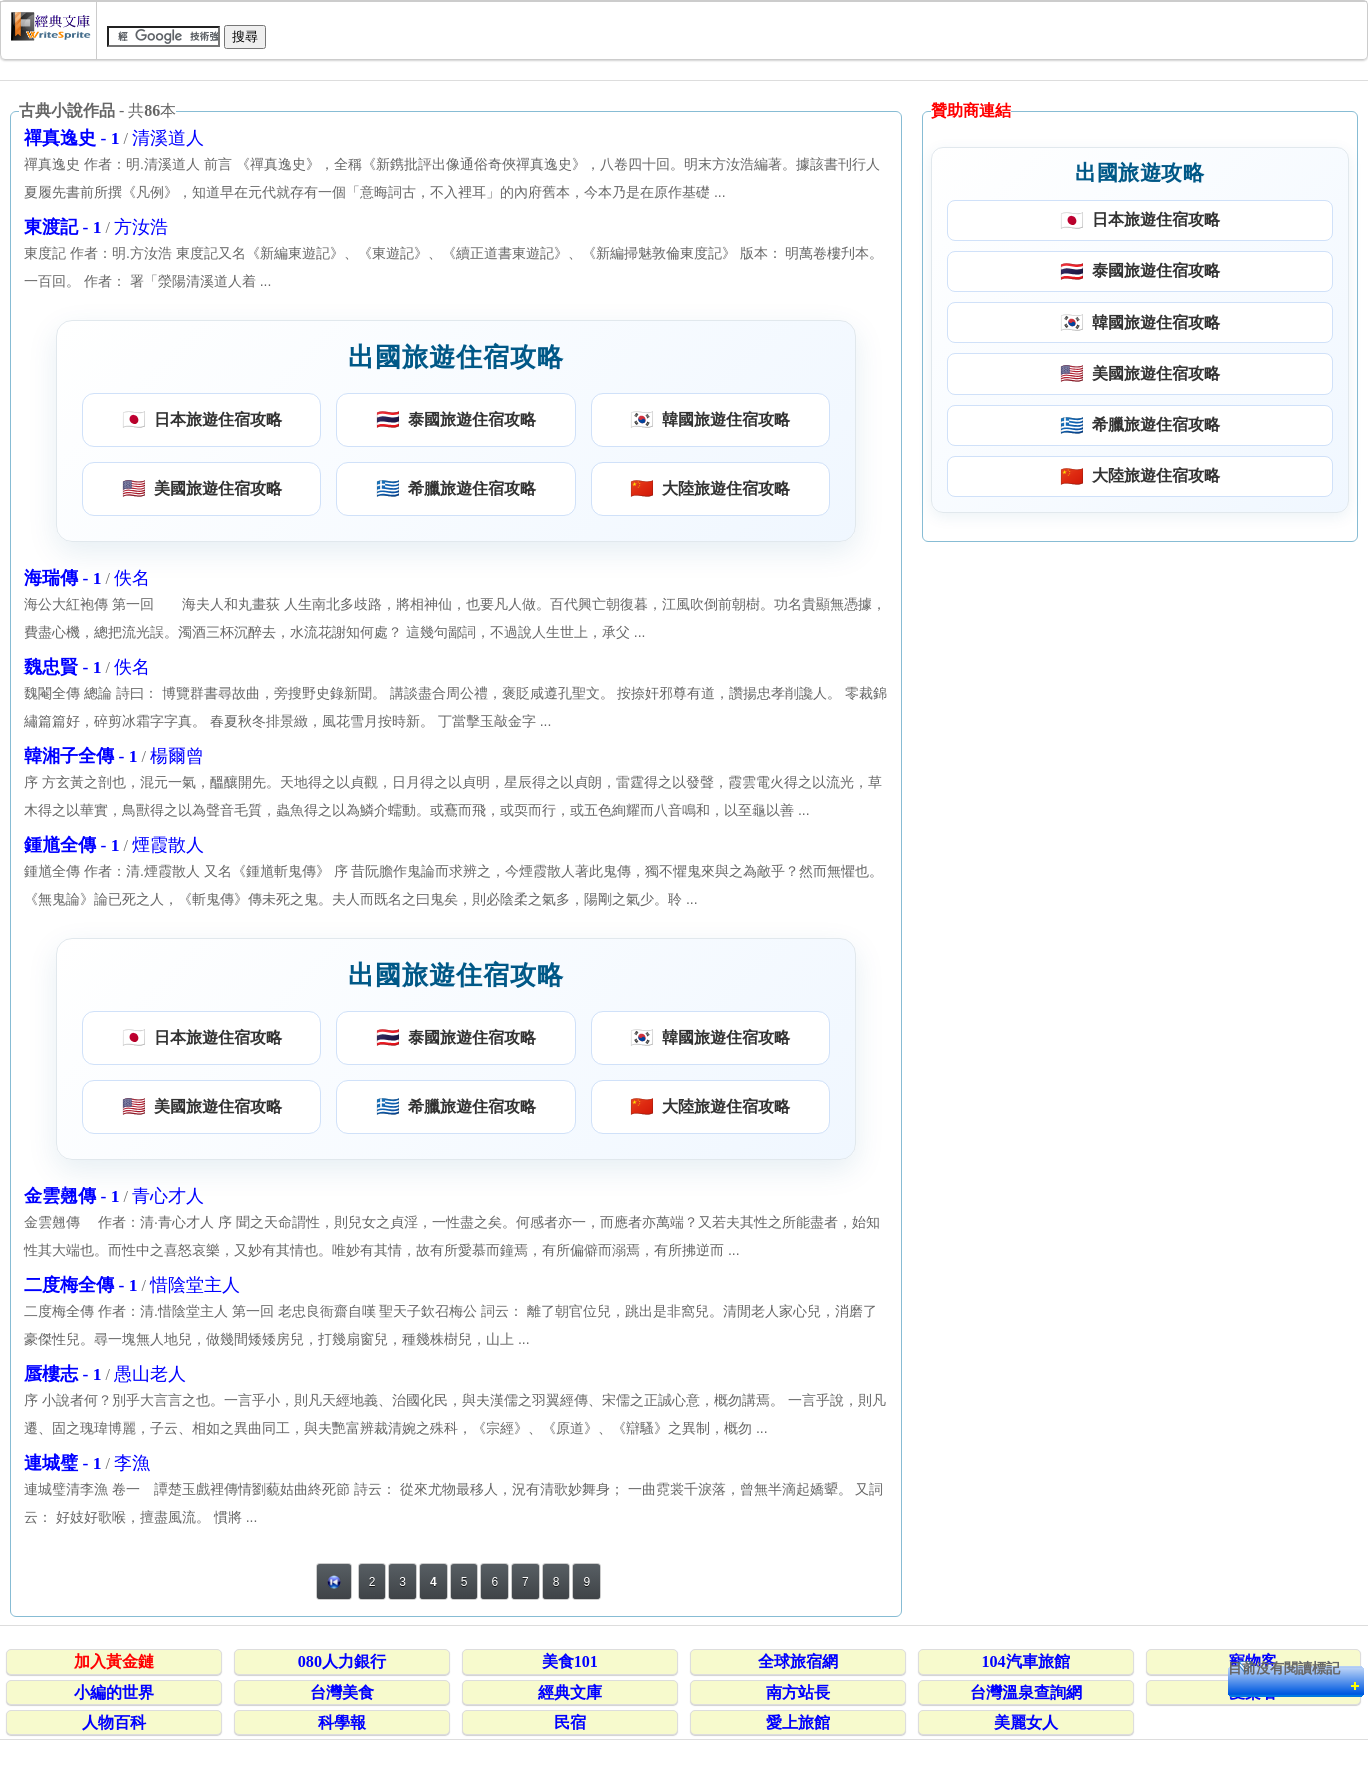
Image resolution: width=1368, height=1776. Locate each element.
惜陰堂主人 (195, 1285)
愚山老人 (150, 1374)
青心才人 (168, 1196)
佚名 (132, 578)
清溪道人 (168, 138)
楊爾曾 (177, 756)
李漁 (132, 1463)
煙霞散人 (168, 845)
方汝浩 (141, 227)
